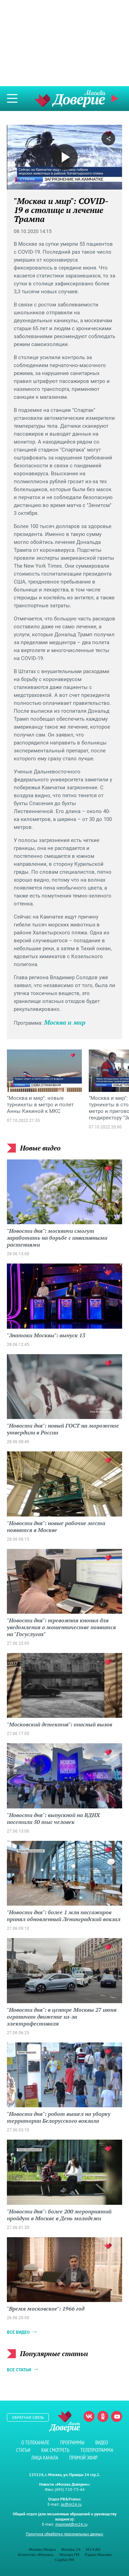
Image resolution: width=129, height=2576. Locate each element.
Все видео (18, 2332)
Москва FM (69, 2554)
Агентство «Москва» (36, 2554)
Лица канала (44, 2457)
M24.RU (93, 2549)
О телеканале (35, 2442)
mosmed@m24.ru (71, 2524)
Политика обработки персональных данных (64, 2533)
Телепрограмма (96, 2450)
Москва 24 (70, 2549)
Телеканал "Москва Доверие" (69, 98)
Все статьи (19, 2369)
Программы (72, 2442)
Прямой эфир (115, 98)
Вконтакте (89, 2416)
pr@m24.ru (71, 2504)
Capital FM (64, 2559)
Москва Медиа (42, 2549)
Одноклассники (102, 2416)
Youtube (116, 2416)
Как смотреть (55, 2450)
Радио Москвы (98, 2554)
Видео (101, 2442)
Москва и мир (64, 1022)
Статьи (23, 2450)
